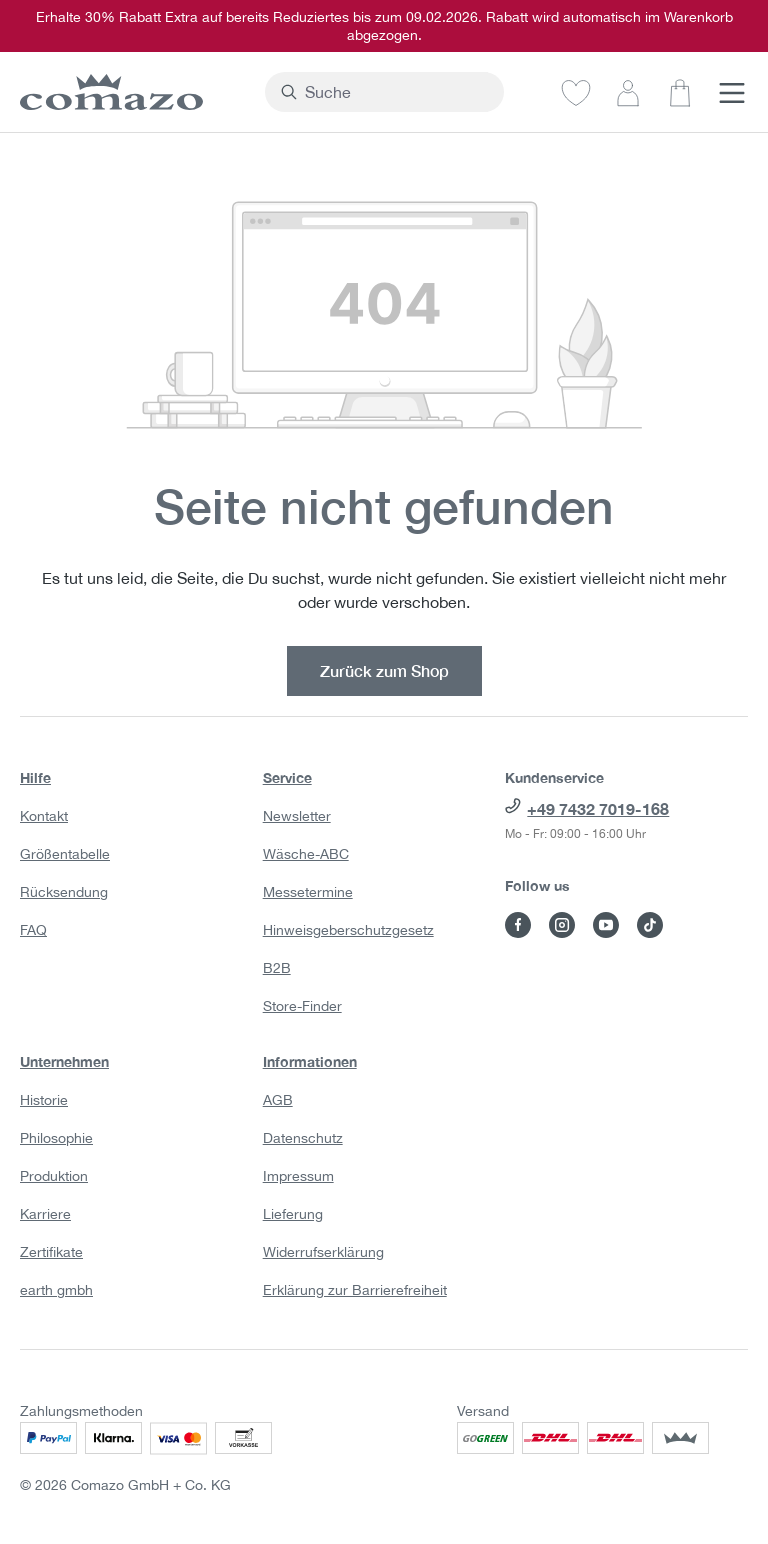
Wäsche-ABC (306, 854)
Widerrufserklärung (323, 1252)
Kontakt (44, 816)
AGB (278, 1100)
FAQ (33, 930)
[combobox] (396, 92)
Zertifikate (51, 1252)
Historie (44, 1100)
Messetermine (308, 892)
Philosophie (56, 1138)
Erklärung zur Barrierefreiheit (355, 1290)
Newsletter (297, 816)
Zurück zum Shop (384, 670)
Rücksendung (64, 892)
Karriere (45, 1214)
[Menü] (732, 92)
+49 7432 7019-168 (598, 808)
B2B (277, 968)
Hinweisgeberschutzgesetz (348, 930)
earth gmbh (56, 1290)
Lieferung (293, 1214)
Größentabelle (65, 854)
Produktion (54, 1176)
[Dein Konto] (628, 92)
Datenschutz (303, 1138)
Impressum (298, 1176)
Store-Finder (302, 1006)
